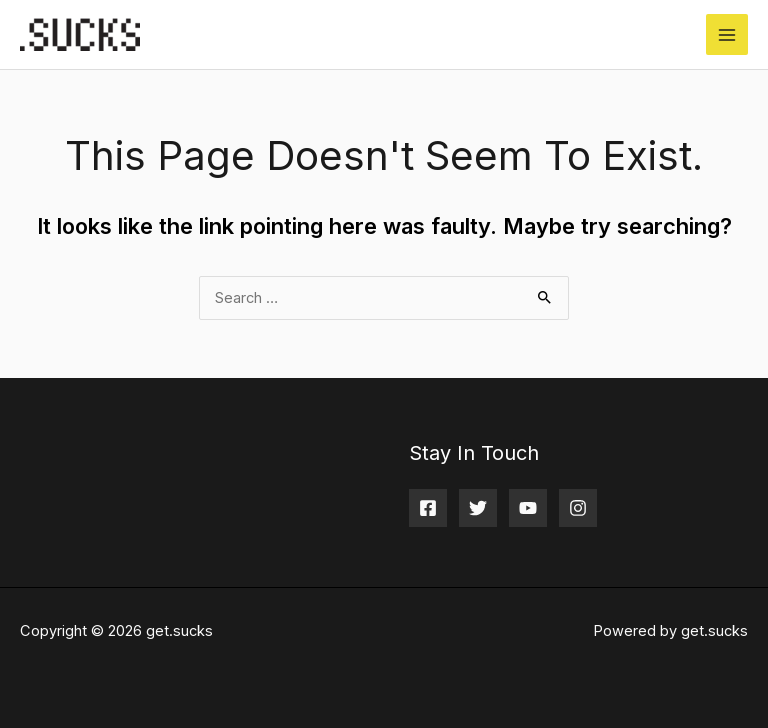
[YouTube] (528, 508)
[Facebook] (428, 508)
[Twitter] (478, 508)
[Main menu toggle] (727, 35)
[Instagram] (578, 508)
